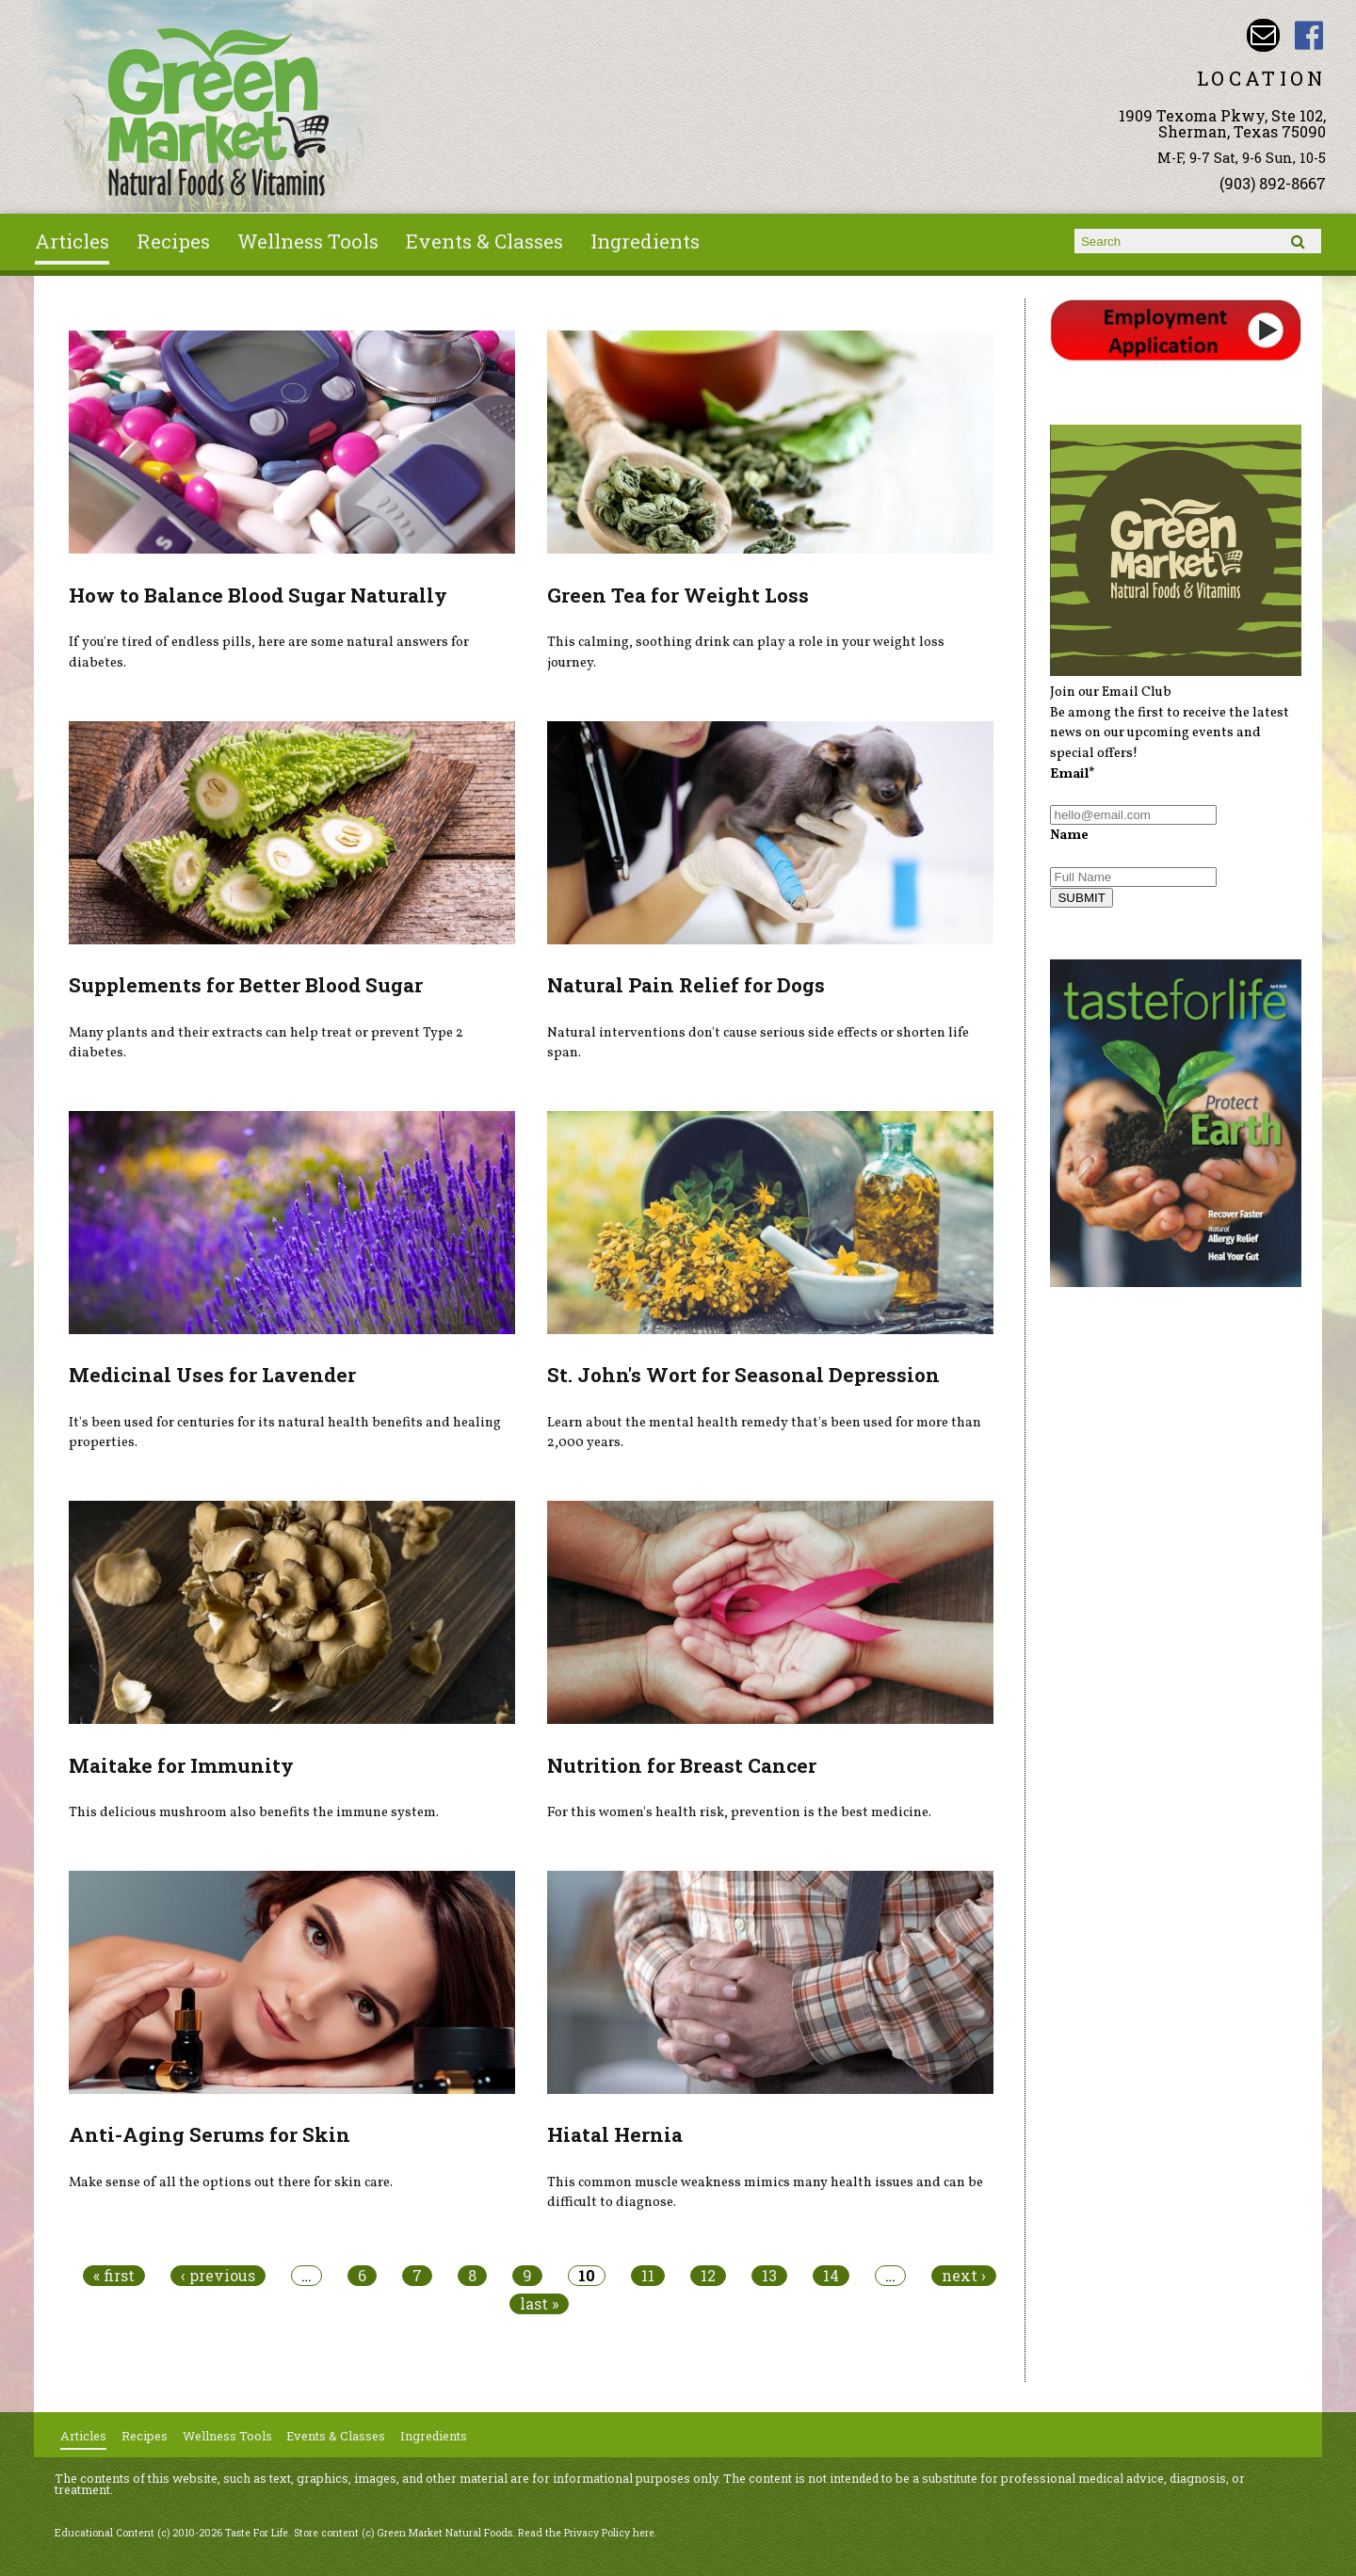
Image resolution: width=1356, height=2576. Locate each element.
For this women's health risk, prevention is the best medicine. (739, 1812)
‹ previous (218, 2275)
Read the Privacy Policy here (586, 2532)
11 (647, 2275)
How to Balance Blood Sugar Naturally (258, 595)
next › (964, 2275)
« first (114, 2275)
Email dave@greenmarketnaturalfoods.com (1263, 35)
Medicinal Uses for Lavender (212, 1374)
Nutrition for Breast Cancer (681, 1765)
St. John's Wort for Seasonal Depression (743, 1374)
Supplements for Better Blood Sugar (246, 985)
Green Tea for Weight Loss (678, 595)
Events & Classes (484, 241)
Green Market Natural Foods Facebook (1309, 35)
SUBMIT (1081, 898)
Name (1069, 835)
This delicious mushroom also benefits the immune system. (254, 1812)
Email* (1072, 774)
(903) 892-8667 (1272, 183)
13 (769, 2275)
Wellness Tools (308, 241)
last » (539, 2303)
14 (831, 2275)
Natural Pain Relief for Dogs (686, 985)
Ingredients (645, 241)
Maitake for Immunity (181, 1765)
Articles (72, 241)
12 (708, 2275)
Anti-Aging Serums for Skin (209, 2134)
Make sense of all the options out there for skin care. (231, 2182)
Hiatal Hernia (615, 2134)
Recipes (173, 241)
